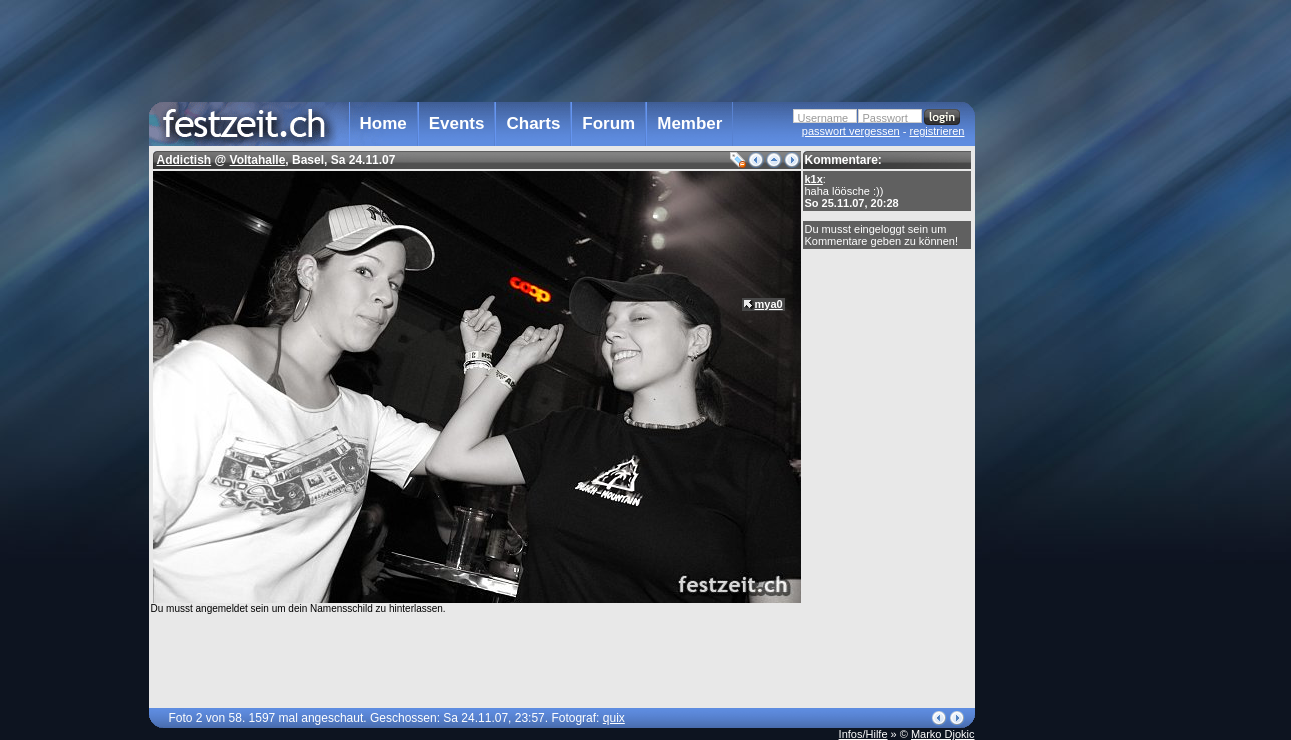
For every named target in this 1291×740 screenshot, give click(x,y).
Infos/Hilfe (863, 734)
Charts (533, 123)
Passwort (885, 118)
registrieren (936, 131)
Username (823, 118)
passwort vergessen (851, 131)
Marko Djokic (943, 734)
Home (383, 123)
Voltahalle (258, 160)
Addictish (184, 160)
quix (614, 718)
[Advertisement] (1063, 403)
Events (457, 123)
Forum (608, 123)
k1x (814, 179)
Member (689, 123)
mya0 (769, 304)
